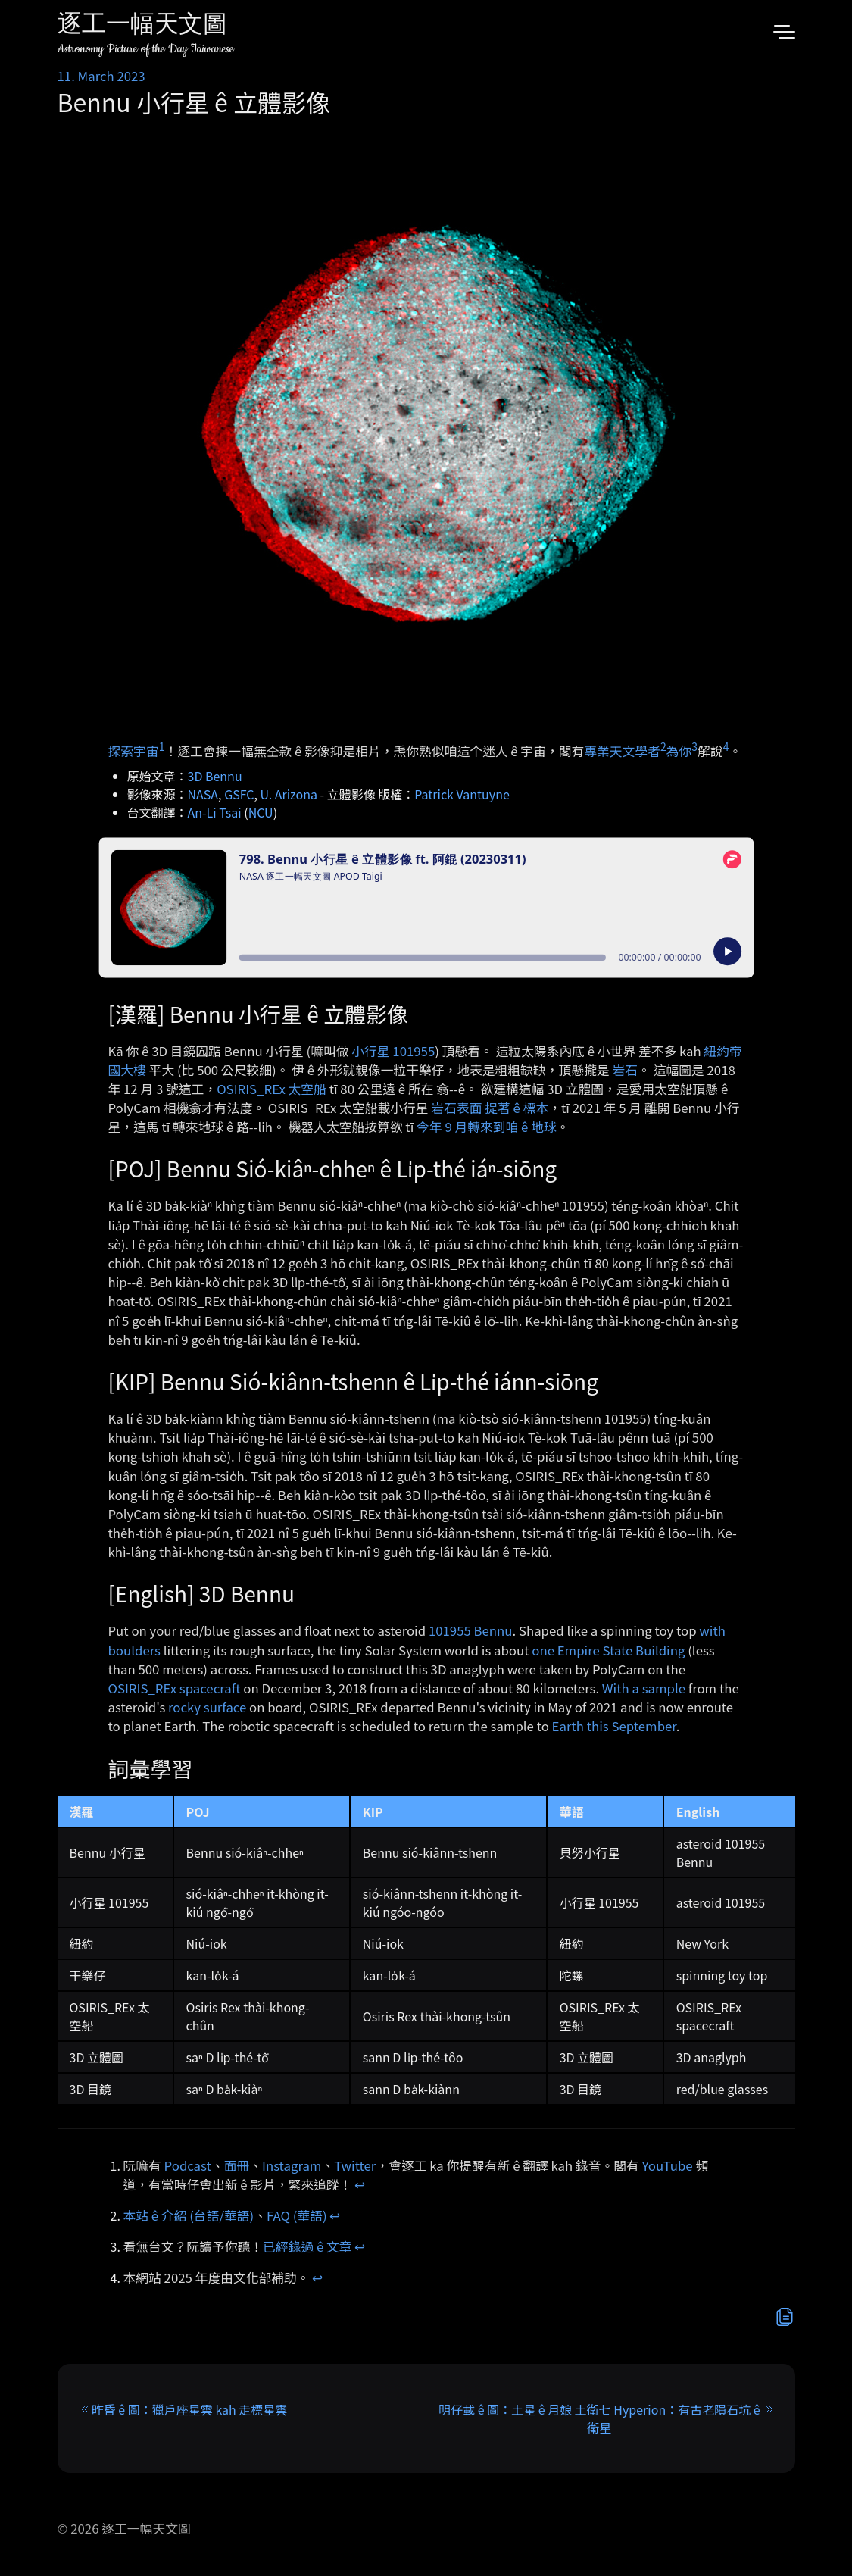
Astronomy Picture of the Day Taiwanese (146, 49)
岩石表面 (456, 1108)
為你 (679, 750)
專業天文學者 (622, 750)
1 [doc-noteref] (162, 746)
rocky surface (207, 1707)
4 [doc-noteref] (726, 746)
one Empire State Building (608, 1650)
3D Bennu (215, 776)
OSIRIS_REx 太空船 (271, 1089)
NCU (260, 812)
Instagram (291, 2165)
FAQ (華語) (297, 2215)
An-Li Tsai (215, 812)
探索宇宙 (133, 750)
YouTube (667, 2165)
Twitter (355, 2165)
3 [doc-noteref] (694, 746)
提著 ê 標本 (516, 1108)
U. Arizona (289, 794)
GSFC (239, 794)
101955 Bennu (471, 1630)
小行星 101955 (393, 1051)
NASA (203, 794)
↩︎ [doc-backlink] (359, 2184)
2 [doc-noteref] (663, 746)
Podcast (187, 2165)
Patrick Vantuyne (462, 794)
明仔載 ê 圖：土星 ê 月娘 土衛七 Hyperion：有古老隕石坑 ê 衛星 (599, 2418)
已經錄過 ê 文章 (307, 2246)
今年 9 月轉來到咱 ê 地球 (487, 1127)
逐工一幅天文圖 (142, 26)
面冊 (237, 2165)
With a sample (643, 1688)
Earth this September (614, 1726)
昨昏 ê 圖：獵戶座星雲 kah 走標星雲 (190, 2409)
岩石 (625, 1070)
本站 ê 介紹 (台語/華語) (188, 2215)
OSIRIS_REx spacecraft (174, 1688)
